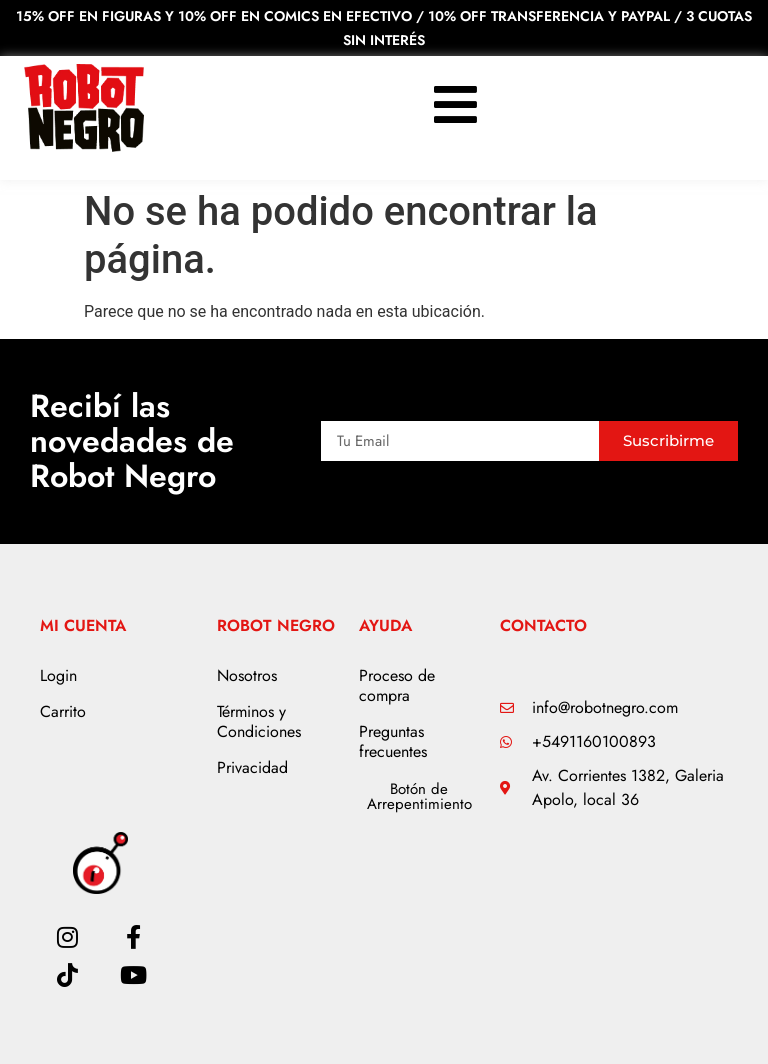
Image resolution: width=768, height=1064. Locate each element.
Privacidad (252, 767)
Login (58, 675)
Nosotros (247, 675)
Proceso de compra (397, 685)
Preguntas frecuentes (393, 741)
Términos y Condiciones (259, 721)
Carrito (63, 711)
